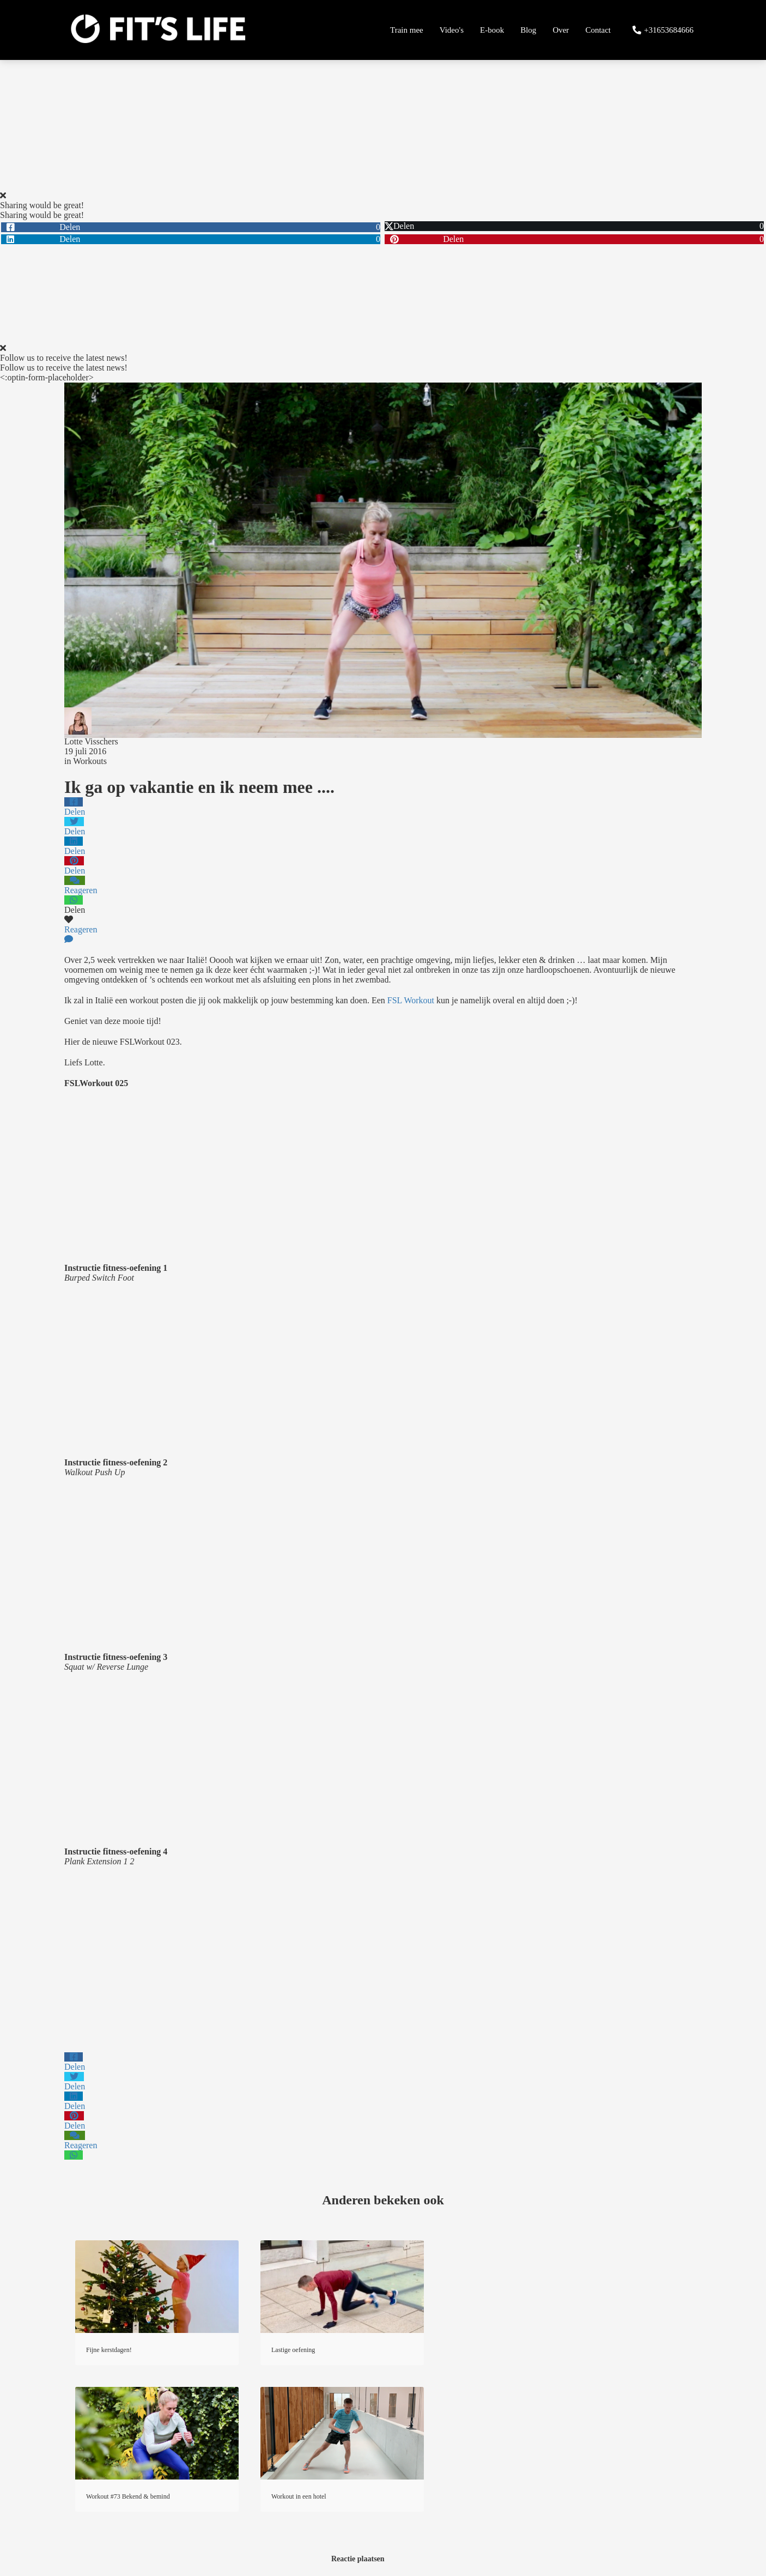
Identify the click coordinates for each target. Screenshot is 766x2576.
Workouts (90, 761)
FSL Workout (410, 1000)
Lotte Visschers (91, 741)
